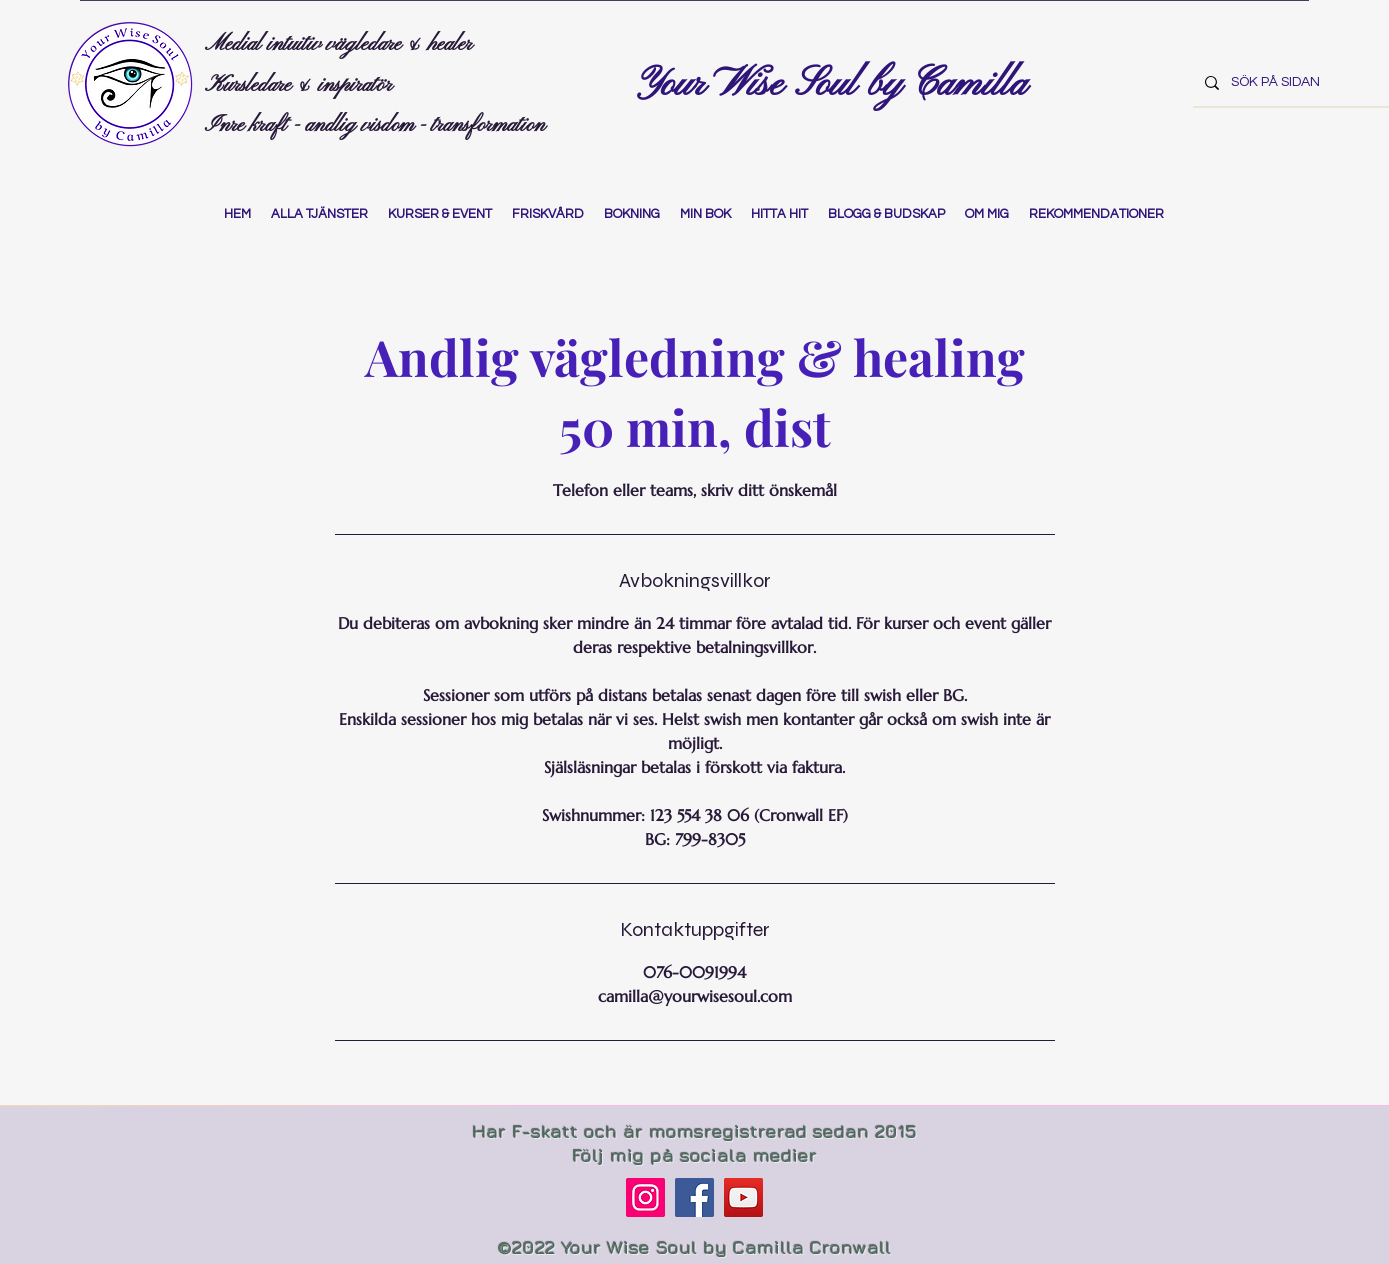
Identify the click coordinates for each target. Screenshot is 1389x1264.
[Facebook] (694, 1197)
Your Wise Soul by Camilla (837, 85)
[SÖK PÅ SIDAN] (1289, 82)
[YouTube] (743, 1197)
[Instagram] (645, 1197)
